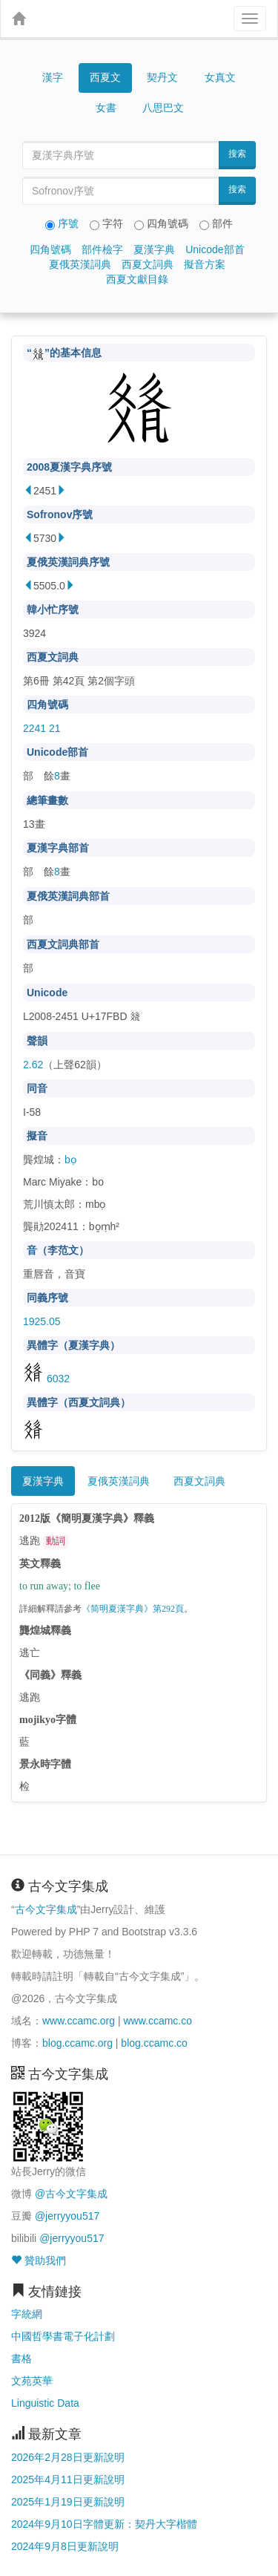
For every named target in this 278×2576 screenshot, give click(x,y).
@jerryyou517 (67, 2216)
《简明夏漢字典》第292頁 (133, 1609)
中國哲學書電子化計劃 (63, 2336)
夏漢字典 (154, 249)
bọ (70, 1160)
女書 (106, 108)
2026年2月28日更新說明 (68, 2457)
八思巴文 (163, 108)
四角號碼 (50, 249)
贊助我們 (38, 2260)
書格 (21, 2358)
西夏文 (105, 78)
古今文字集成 (46, 1909)
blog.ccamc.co (154, 2043)
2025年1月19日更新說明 (68, 2502)
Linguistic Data (45, 2403)
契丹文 (162, 77)
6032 (46, 1379)
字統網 (26, 2314)
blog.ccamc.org (77, 2043)
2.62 (33, 1064)
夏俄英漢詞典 (80, 264)
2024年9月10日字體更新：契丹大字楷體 (104, 2524)
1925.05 (42, 1321)
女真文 (220, 77)
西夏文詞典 (147, 264)
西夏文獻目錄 (137, 279)
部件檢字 (102, 249)
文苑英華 (32, 2381)
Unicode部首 (214, 249)
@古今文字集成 (71, 2194)
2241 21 (42, 728)
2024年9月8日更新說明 (65, 2546)
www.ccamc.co (157, 2021)
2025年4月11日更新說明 (68, 2479)
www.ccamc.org (78, 2021)
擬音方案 (204, 264)
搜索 (237, 153)
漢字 (52, 77)
